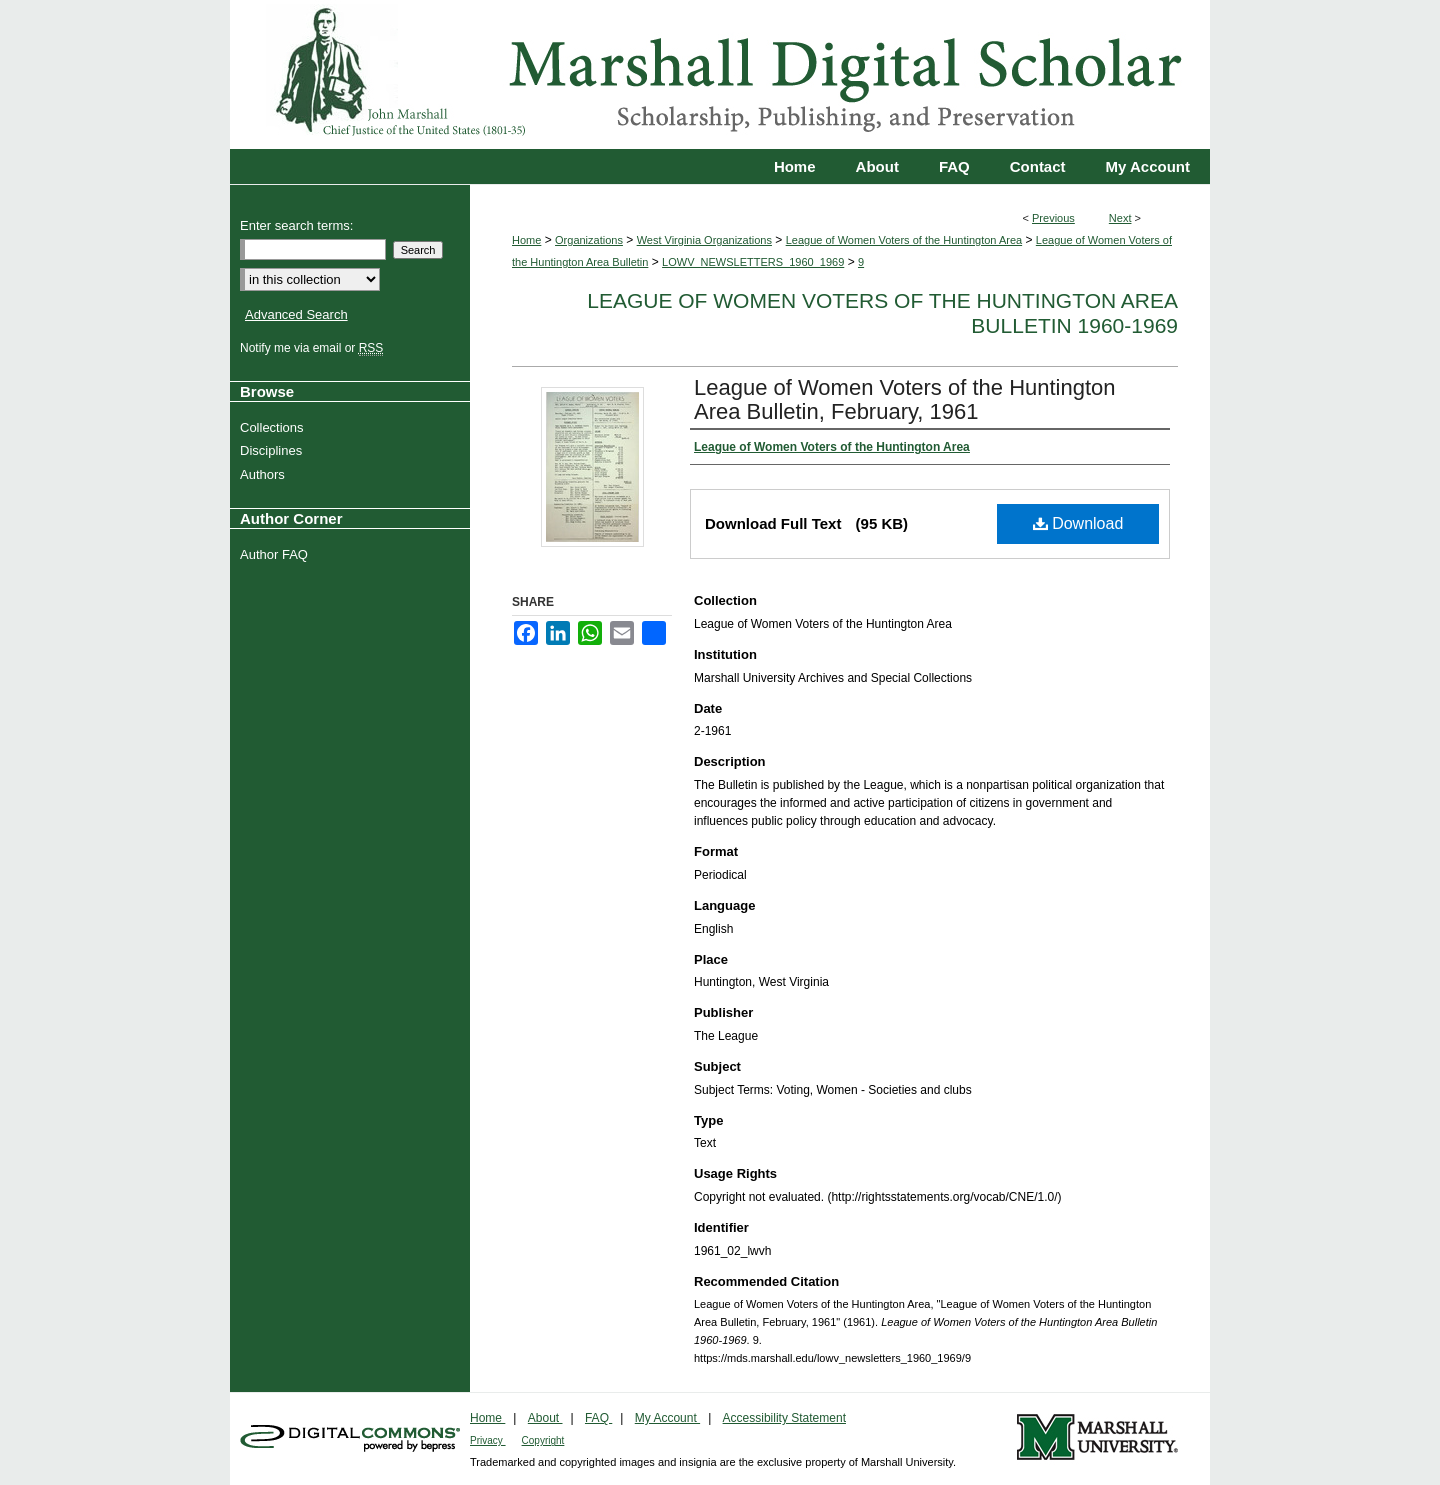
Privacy (488, 1440)
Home (526, 240)
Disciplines (273, 450)
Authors (265, 474)
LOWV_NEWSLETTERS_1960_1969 (753, 262)
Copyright (543, 1440)
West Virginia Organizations (704, 240)
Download (1078, 523)
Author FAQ (276, 554)
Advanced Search (296, 314)
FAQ (598, 1418)
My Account (667, 1418)
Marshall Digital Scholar (720, 74)
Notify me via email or (314, 348)
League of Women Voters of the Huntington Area (904, 240)
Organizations (589, 240)
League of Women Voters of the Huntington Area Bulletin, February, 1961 (905, 399)
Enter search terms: (296, 225)
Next (1120, 218)
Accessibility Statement (784, 1418)
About (545, 1418)
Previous (1053, 218)
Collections (274, 427)
